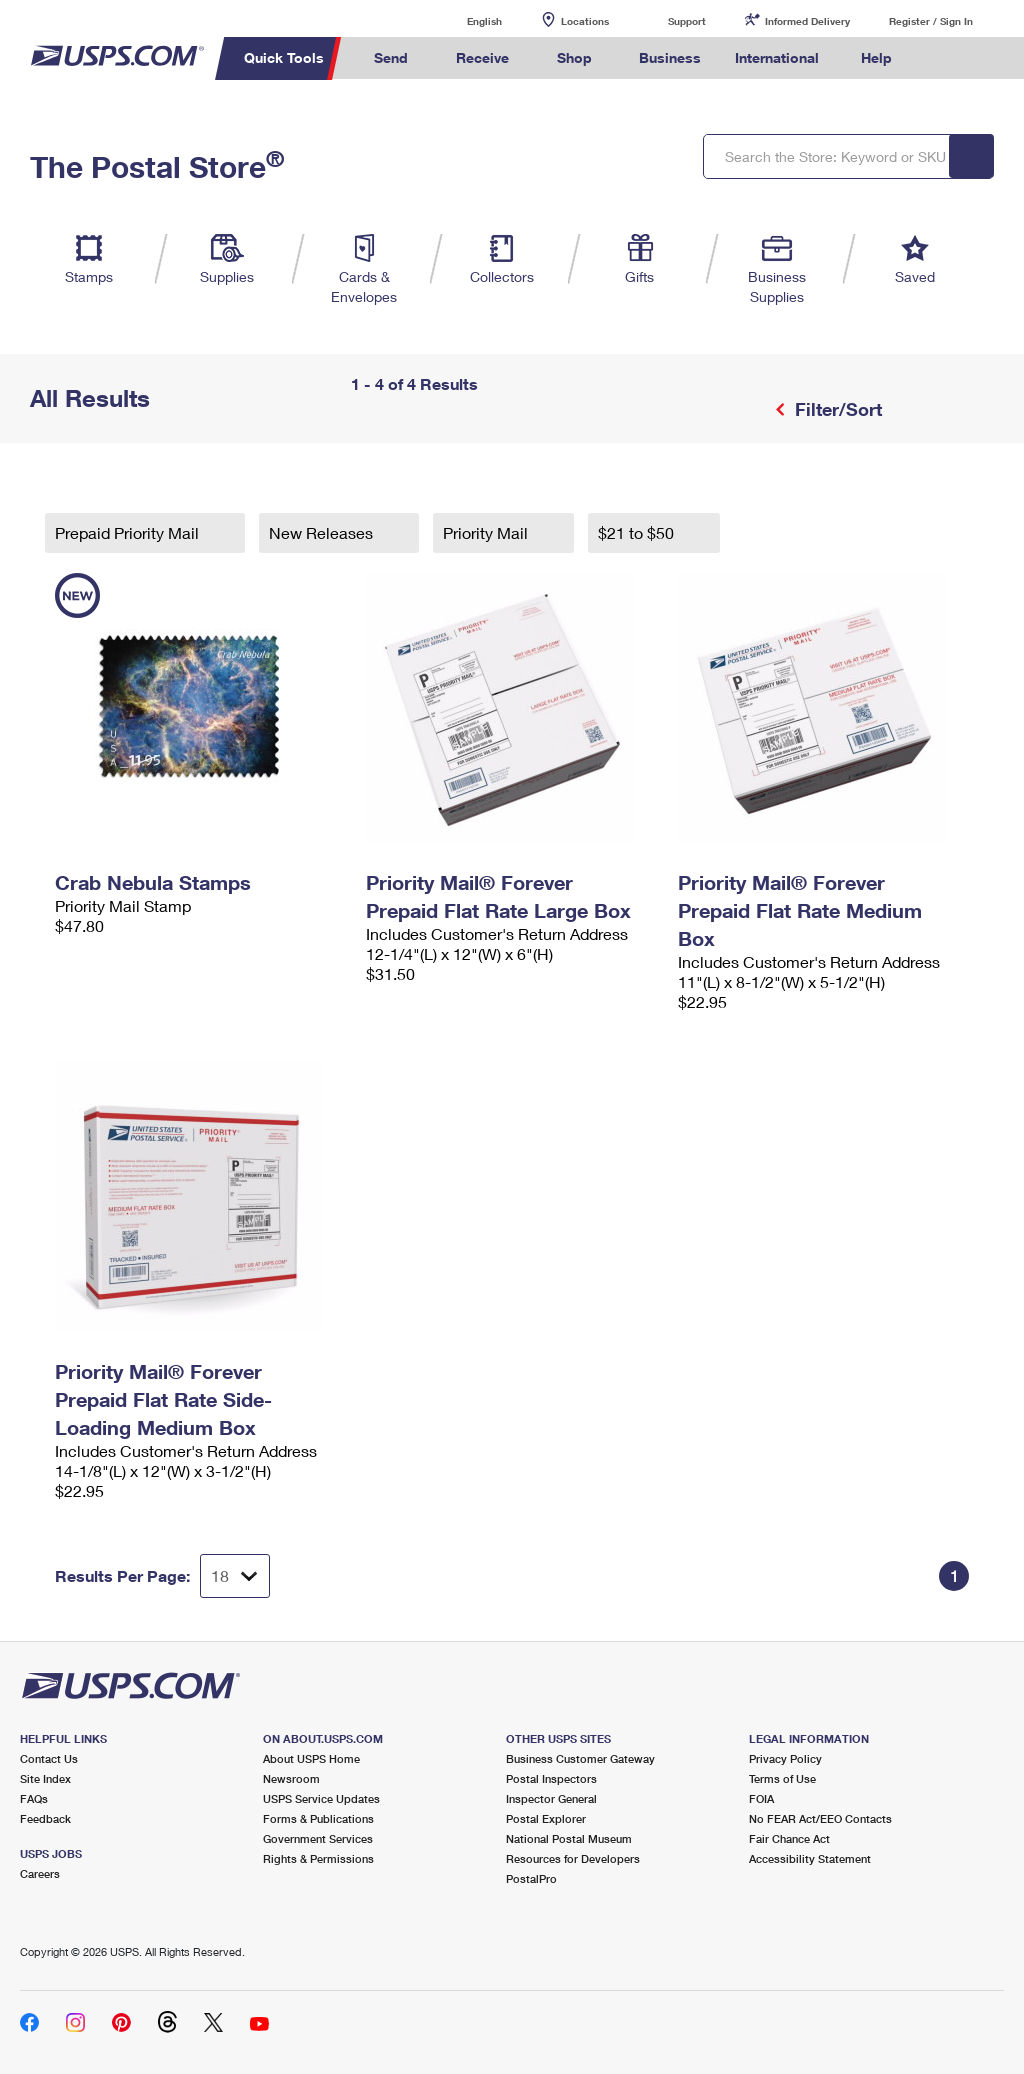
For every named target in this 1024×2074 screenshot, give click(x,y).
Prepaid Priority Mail (129, 532)
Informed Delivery (807, 21)
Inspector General (551, 1798)
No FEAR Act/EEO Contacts (820, 1818)
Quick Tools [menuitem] (284, 57)
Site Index (45, 1778)
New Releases (323, 532)
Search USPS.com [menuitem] (943, 58)
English (464, 20)
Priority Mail (487, 532)
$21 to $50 (638, 532)
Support (687, 21)
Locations (585, 21)
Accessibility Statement (810, 1858)
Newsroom (291, 1778)
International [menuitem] (777, 57)
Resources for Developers (573, 1858)
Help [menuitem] (876, 57)
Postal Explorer (546, 1818)
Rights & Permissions (318, 1858)
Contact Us (49, 1758)
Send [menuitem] (391, 57)
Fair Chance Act (789, 1838)
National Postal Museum (569, 1838)
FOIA (761, 1798)
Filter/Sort (836, 409)
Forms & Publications (318, 1818)
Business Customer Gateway (580, 1758)
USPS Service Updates (321, 1798)
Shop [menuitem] (574, 57)
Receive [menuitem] (482, 57)
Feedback (45, 1818)
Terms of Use (782, 1778)
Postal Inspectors (551, 1778)
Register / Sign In (931, 21)
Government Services (318, 1838)
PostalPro (531, 1878)
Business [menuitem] (670, 57)
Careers (40, 1873)
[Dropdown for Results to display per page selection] (235, 1576)
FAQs (34, 1798)
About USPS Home (311, 1758)
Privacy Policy (785, 1758)
